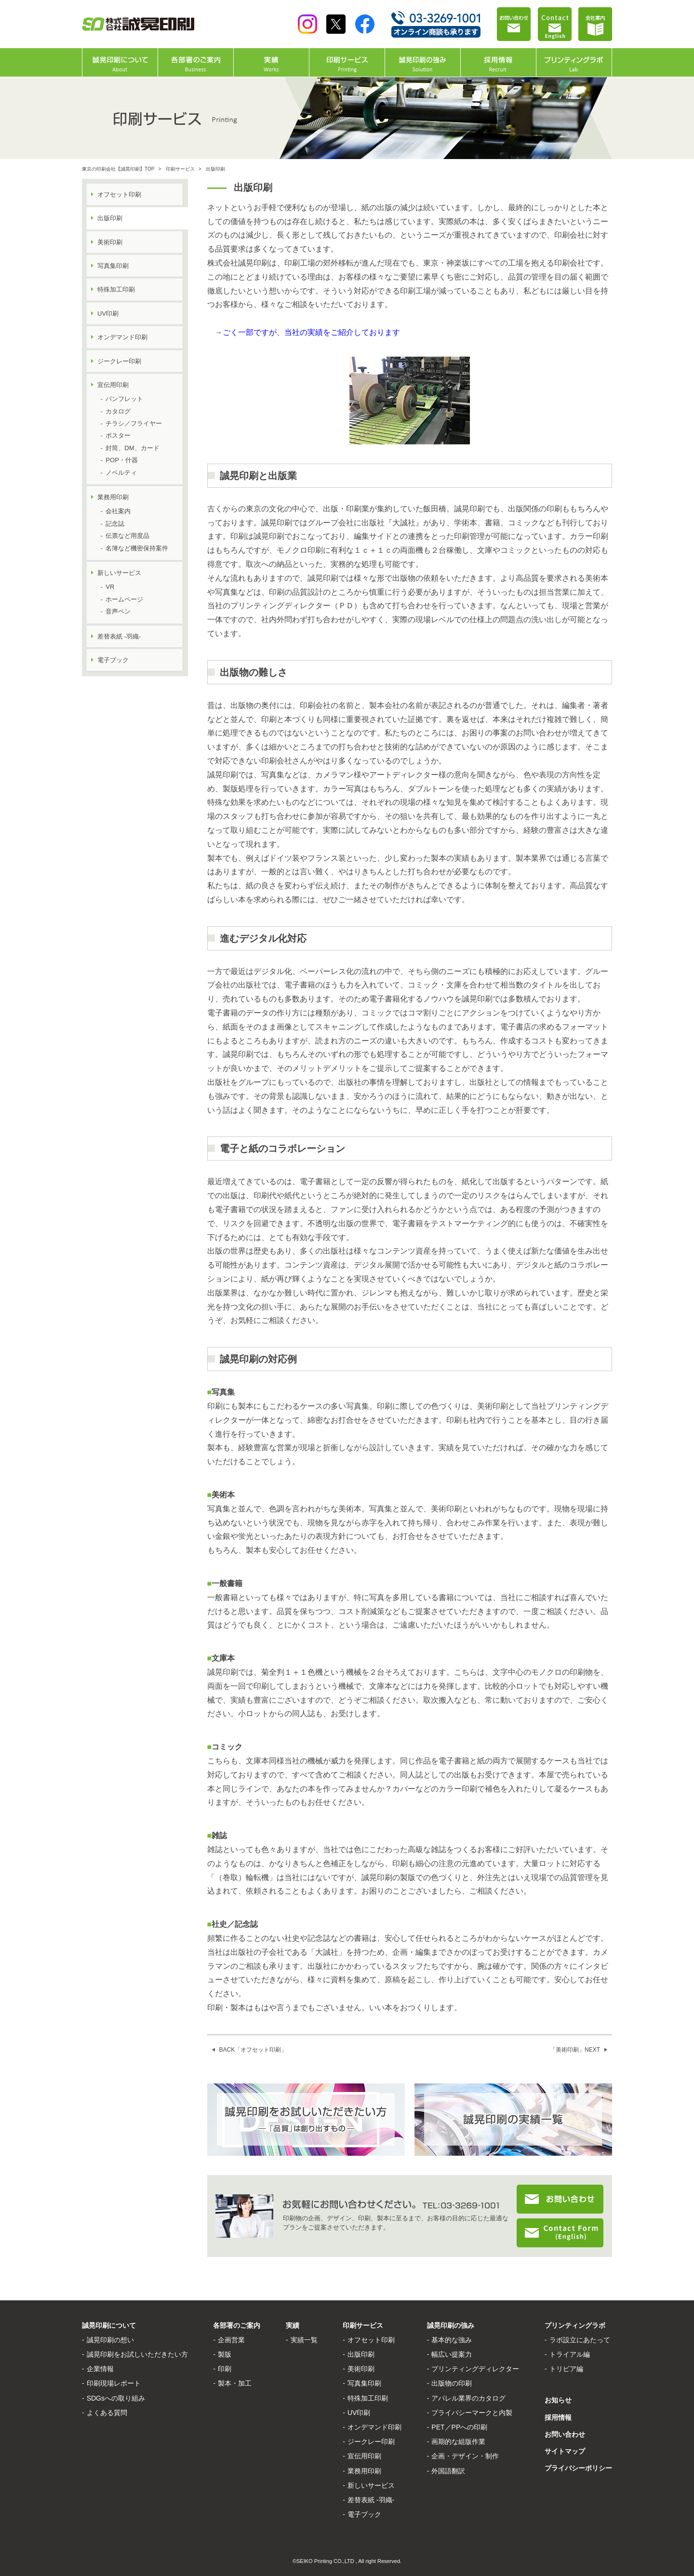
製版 (224, 2354)
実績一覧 (304, 2340)
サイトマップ (565, 2451)
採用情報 (558, 2417)
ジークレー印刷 (119, 361)
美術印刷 (109, 242)
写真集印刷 (113, 265)
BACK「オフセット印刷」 (253, 2049)
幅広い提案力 (451, 2354)
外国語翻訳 (448, 2471)
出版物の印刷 (451, 2383)
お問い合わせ (565, 2434)
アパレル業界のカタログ (468, 2398)
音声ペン (118, 611)
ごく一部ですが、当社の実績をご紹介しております (311, 332)
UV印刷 (108, 313)
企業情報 (100, 2369)
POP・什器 (121, 460)
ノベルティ (121, 472)
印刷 (224, 2369)
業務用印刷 (113, 497)
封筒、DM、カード (132, 448)
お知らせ (558, 2400)
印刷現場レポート (114, 2383)
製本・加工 (235, 2383)
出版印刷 (360, 2354)
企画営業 (231, 2340)
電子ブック (113, 660)
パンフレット (124, 398)
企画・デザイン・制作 (465, 2456)
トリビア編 (566, 2369)
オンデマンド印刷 (122, 337)
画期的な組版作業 (458, 2441)
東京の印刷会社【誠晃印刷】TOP (118, 169)
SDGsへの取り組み (116, 2398)
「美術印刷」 (575, 2049)
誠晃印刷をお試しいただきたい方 (137, 2354)
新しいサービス (119, 572)
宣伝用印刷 (113, 384)
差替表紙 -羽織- (119, 636)
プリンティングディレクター (475, 2369)
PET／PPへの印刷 (459, 2427)
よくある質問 (107, 2412)
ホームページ (124, 599)
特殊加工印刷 (116, 289)
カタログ (118, 411)
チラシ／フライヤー (134, 423)
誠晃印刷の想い (110, 2340)
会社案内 (118, 511)
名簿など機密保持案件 (137, 548)
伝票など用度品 (127, 535)
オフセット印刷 (119, 194)
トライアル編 (569, 2354)
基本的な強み (451, 2340)
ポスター (118, 435)
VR (110, 586)
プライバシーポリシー (578, 2468)
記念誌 (115, 523)
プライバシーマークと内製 (471, 2412)
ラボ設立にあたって (579, 2340)
